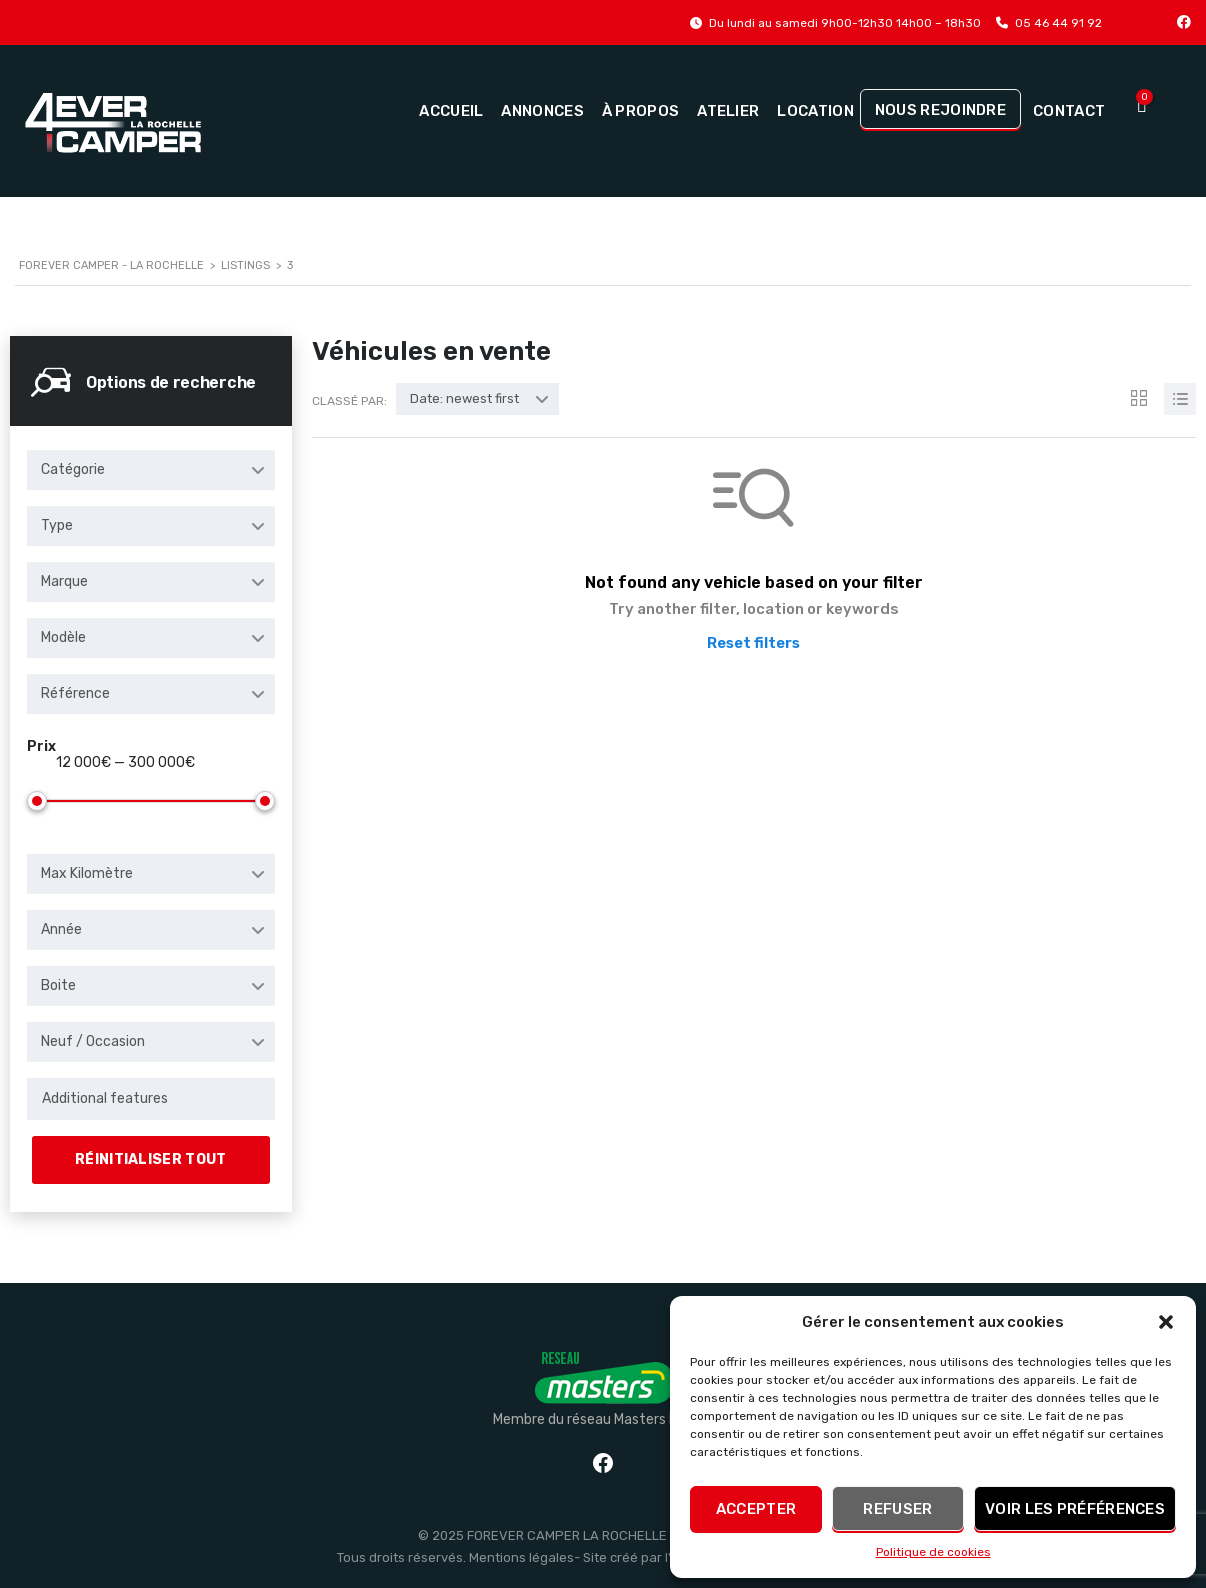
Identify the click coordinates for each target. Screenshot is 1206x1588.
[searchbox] (151, 1099)
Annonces (542, 111)
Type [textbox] (57, 525)
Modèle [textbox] (63, 637)
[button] (1166, 1322)
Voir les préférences (1075, 1509)
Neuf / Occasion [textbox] (93, 1041)
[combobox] (151, 470)
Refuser (897, 1509)
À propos (640, 111)
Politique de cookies (933, 1552)
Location (815, 111)
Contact (1069, 111)
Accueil (451, 111)
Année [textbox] (61, 929)
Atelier (728, 111)
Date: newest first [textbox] (464, 398)
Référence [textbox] (75, 693)
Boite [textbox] (58, 985)
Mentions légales (521, 1557)
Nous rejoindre (940, 110)
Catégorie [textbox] (73, 469)
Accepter (756, 1509)
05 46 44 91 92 (1058, 23)
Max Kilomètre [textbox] (87, 873)
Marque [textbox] (64, 581)
